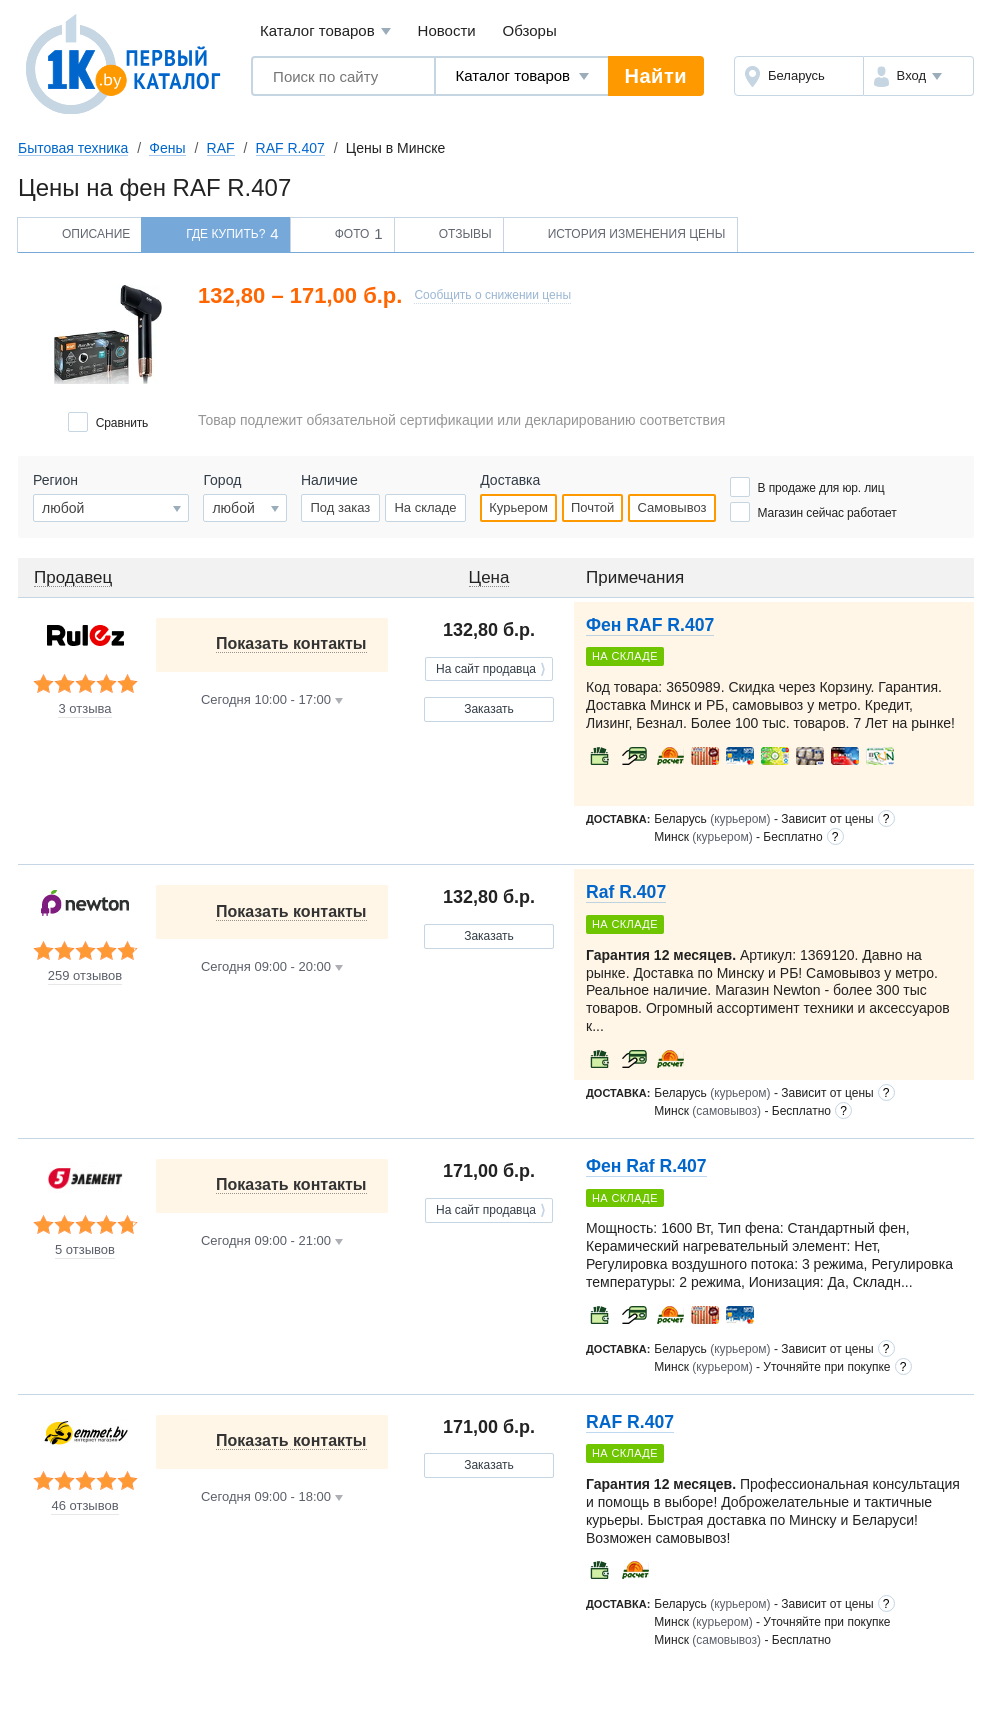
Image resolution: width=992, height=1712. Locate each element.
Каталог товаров (325, 31)
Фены (167, 148)
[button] (918, 76)
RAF (221, 148)
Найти (656, 76)
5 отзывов (85, 1250)
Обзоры (530, 30)
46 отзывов (84, 1506)
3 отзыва (84, 709)
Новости (447, 30)
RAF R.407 (290, 148)
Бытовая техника (73, 148)
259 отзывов (85, 976)
